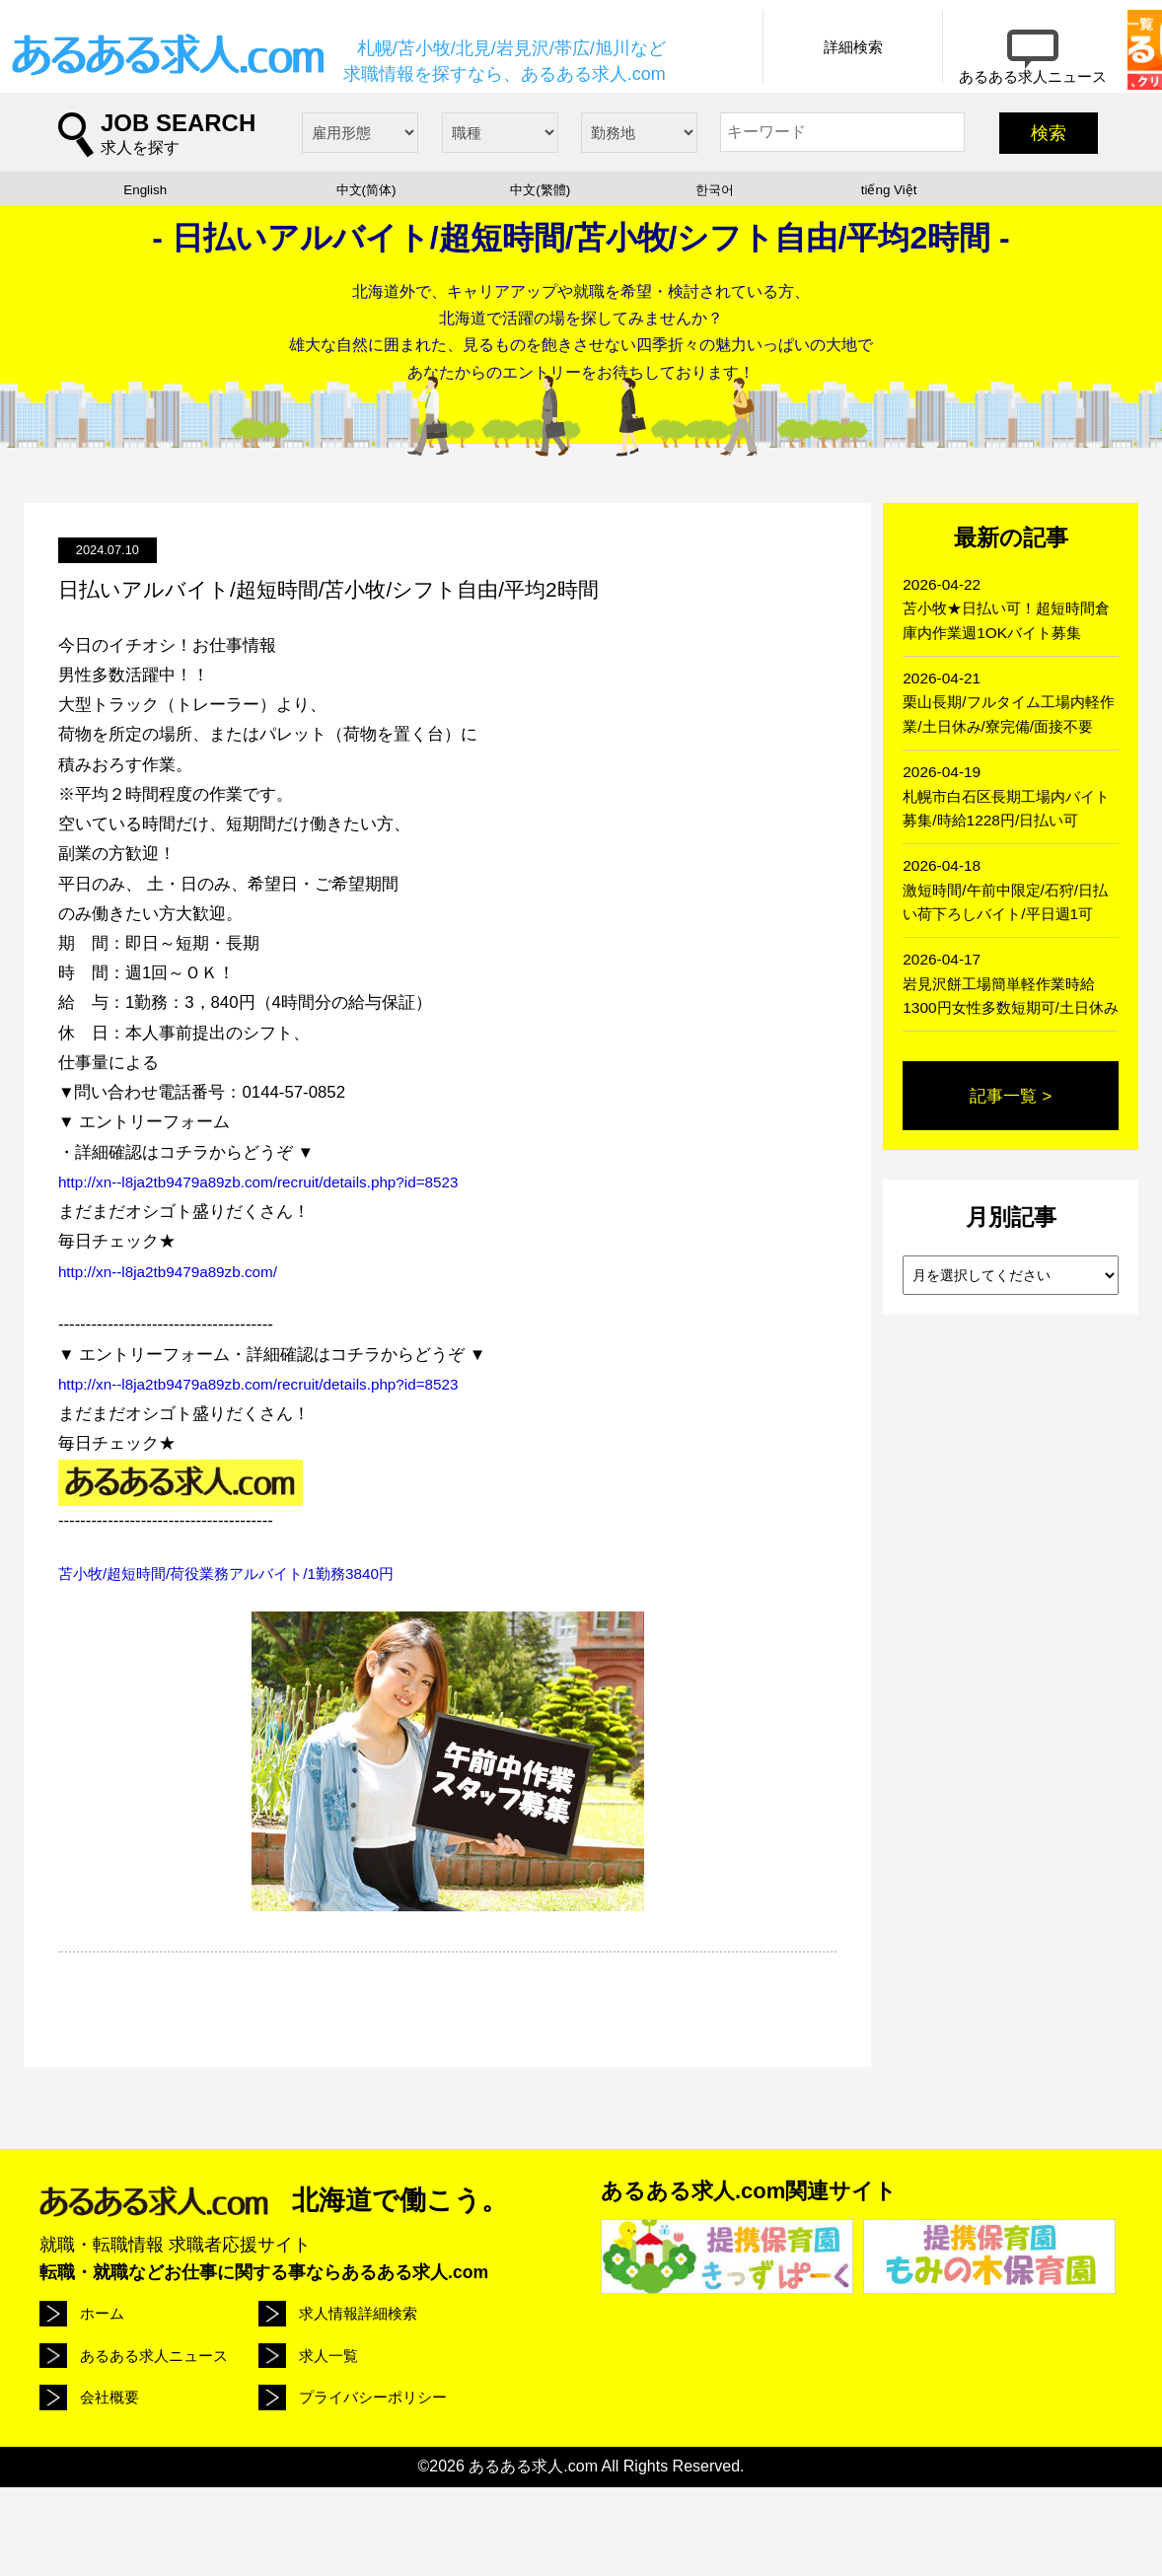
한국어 (714, 281)
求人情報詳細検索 (302, 2405)
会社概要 (274, 2466)
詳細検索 (739, 138)
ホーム (100, 2405)
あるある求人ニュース (475, 2418)
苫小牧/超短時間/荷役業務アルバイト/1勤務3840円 (247, 1666)
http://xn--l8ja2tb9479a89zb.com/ (178, 1364)
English (145, 281)
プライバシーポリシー (475, 2479)
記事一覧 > (1011, 1168)
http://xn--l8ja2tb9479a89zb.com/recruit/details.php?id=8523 (278, 1274)
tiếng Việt (889, 281)
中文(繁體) (540, 281)
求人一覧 (107, 2466)
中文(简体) (366, 281)
